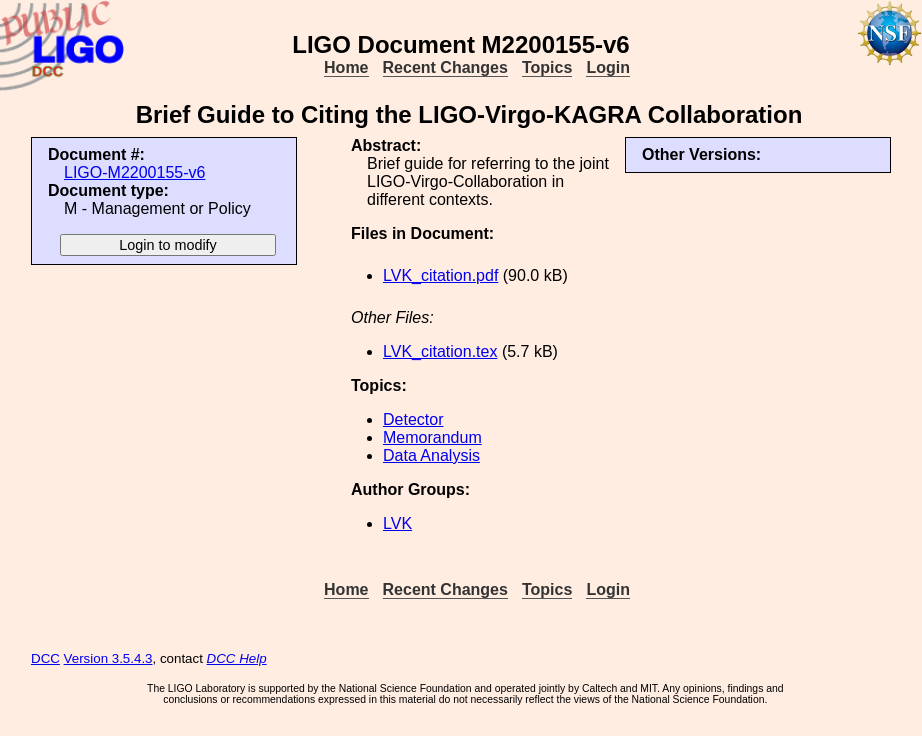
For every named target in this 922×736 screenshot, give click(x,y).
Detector (413, 419)
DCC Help (237, 658)
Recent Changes (445, 67)
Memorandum (432, 437)
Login (608, 67)
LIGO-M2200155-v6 (134, 172)
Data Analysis (431, 455)
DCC (45, 658)
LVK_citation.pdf (440, 275)
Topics (547, 67)
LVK (397, 523)
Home (346, 67)
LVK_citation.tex (440, 351)
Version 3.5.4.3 (108, 658)
